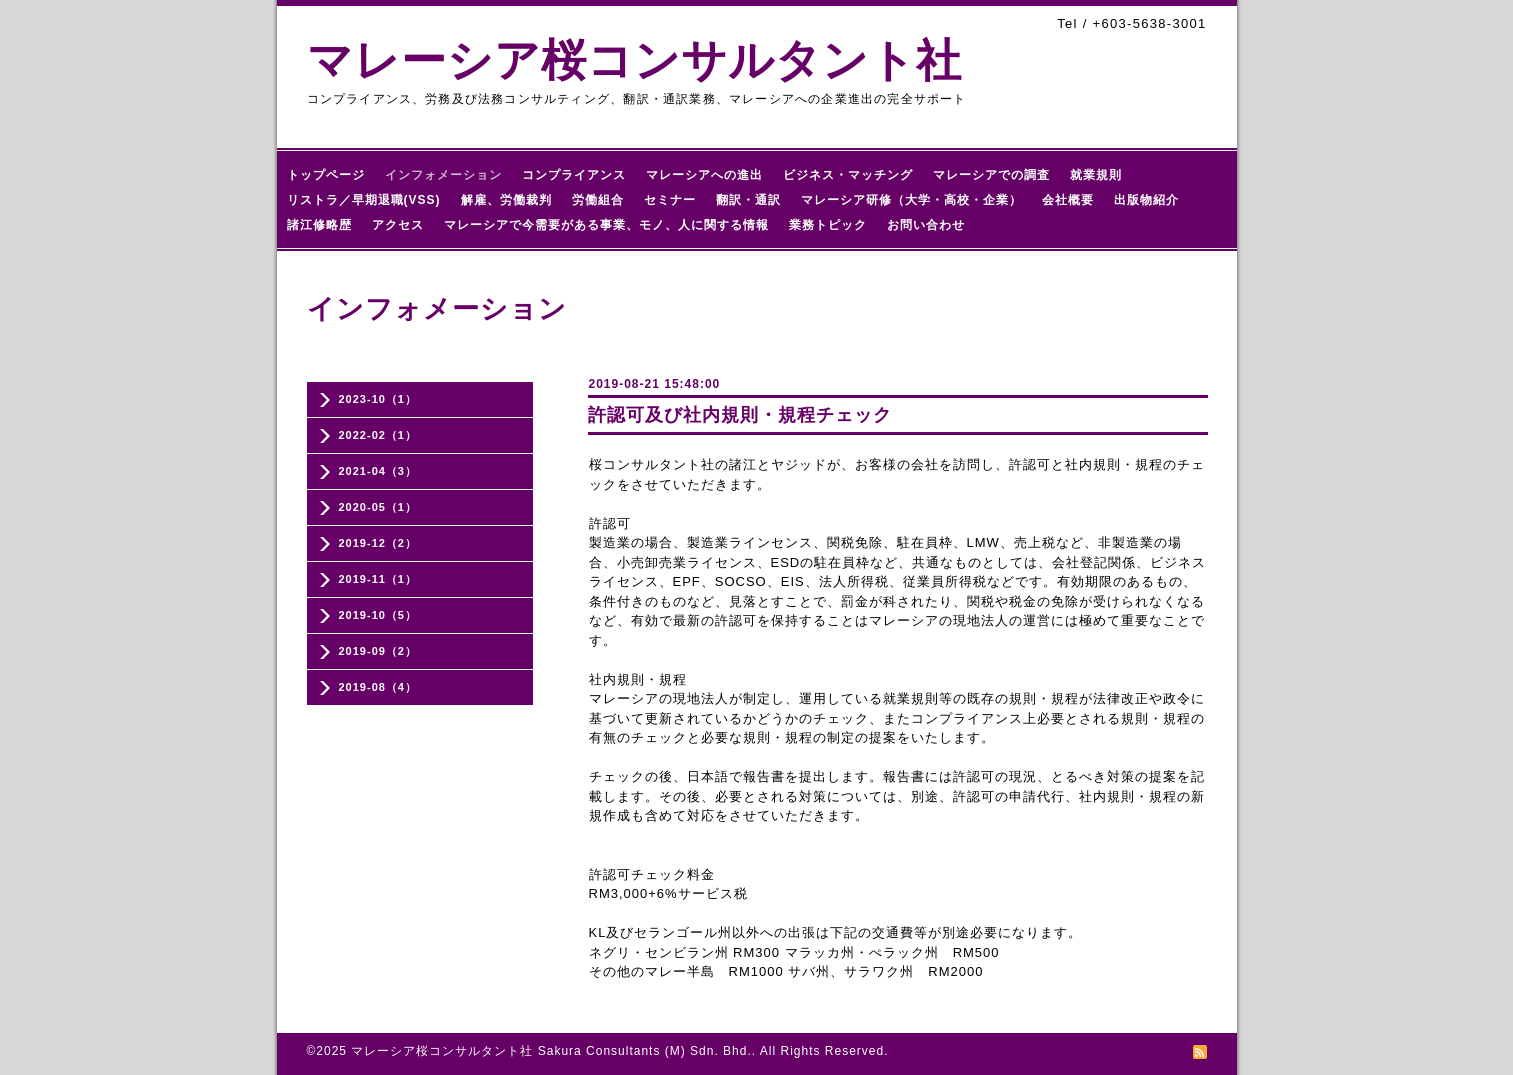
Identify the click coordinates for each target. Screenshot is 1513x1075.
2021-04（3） (378, 471)
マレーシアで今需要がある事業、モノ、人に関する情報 (606, 225)
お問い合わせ (926, 225)
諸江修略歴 (319, 225)
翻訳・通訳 (748, 200)
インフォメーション (443, 175)
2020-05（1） (378, 507)
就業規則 (1096, 175)
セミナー (670, 200)
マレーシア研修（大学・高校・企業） (911, 200)
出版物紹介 (1146, 200)
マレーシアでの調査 (991, 175)
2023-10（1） (378, 399)
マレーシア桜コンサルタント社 (634, 60)
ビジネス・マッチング (848, 175)
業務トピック (828, 225)
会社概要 (1068, 200)
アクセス (398, 225)
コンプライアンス (574, 175)
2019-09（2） (378, 651)
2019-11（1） (378, 579)
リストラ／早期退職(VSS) (364, 200)
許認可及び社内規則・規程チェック (740, 415)
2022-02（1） (378, 435)
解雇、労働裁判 (506, 200)
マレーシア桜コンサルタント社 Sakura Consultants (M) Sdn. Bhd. (551, 1051)
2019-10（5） (378, 615)
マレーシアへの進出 (704, 175)
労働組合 (598, 200)
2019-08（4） (378, 687)
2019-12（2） (378, 543)
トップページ (326, 175)
